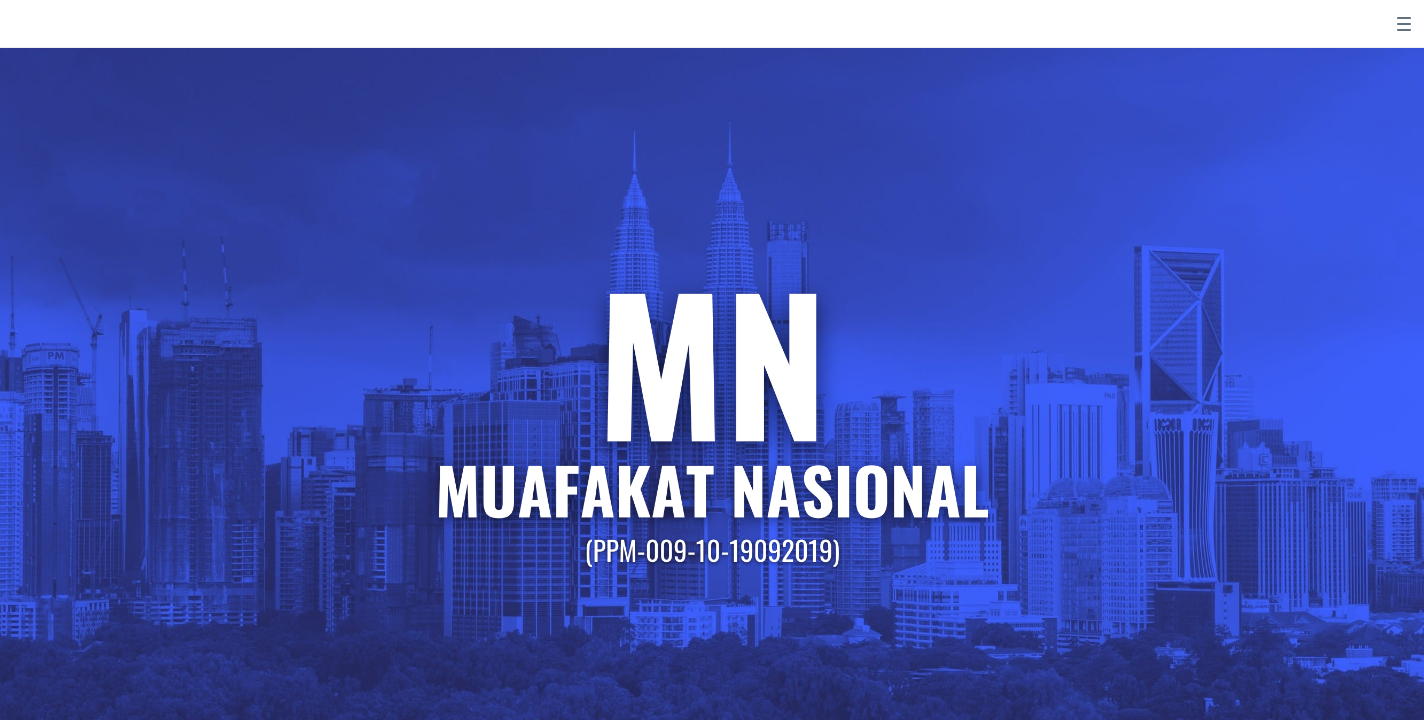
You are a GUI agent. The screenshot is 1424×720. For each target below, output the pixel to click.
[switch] (1404, 24)
